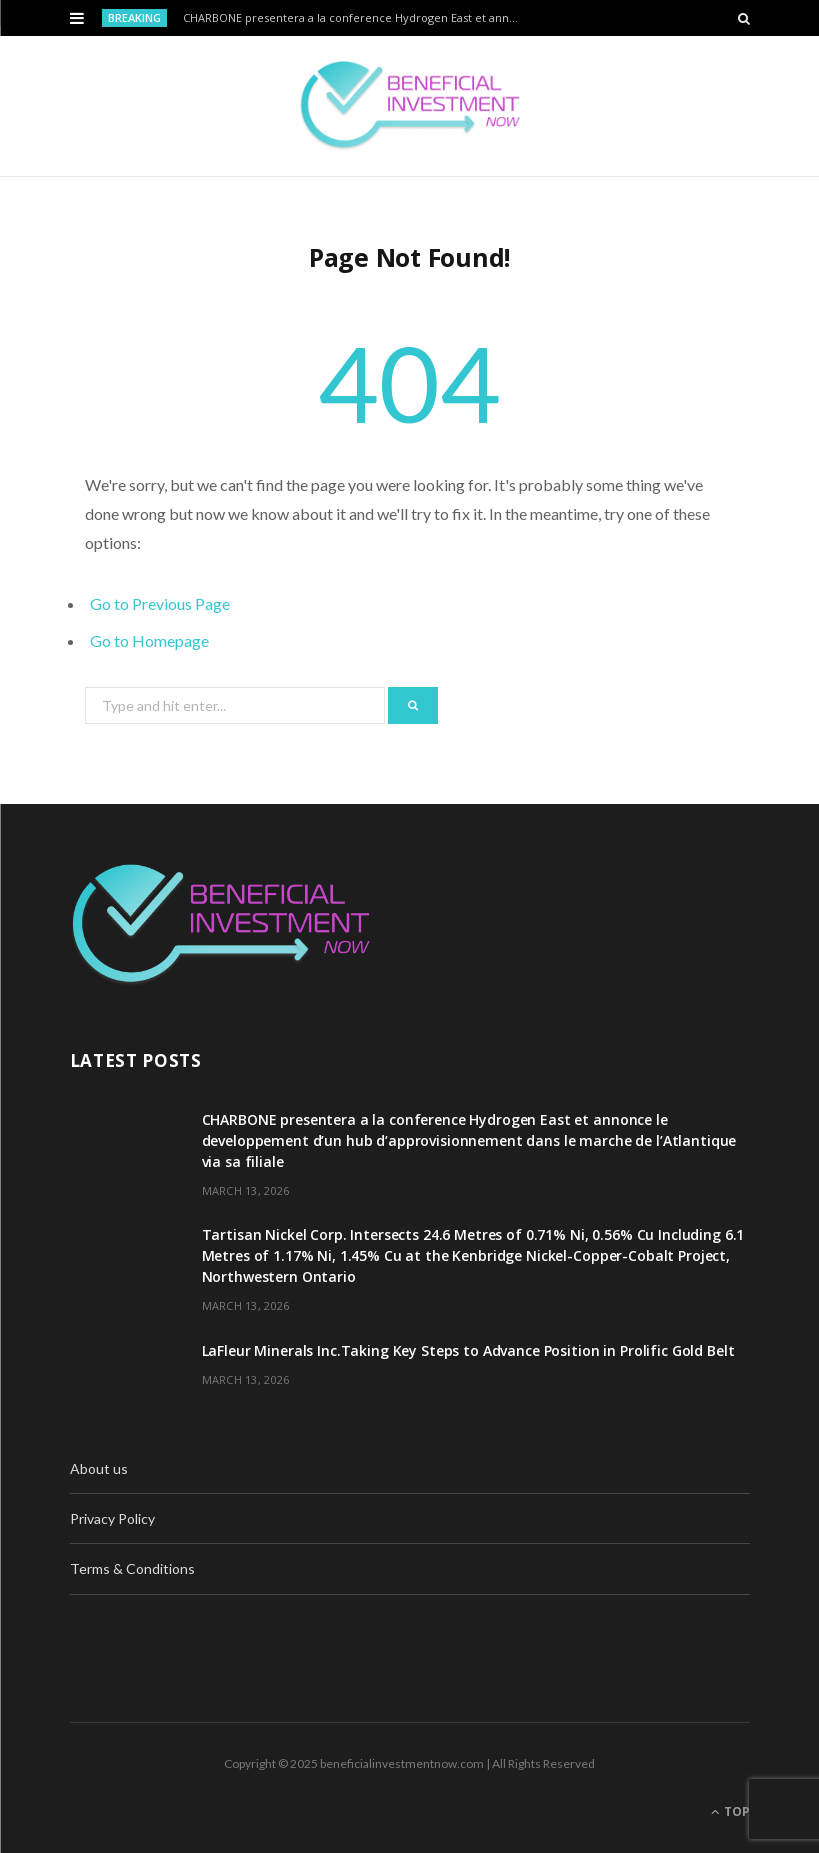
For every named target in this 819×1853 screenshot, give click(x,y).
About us (99, 1468)
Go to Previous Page (160, 603)
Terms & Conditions (132, 1568)
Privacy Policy (112, 1518)
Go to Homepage (149, 640)
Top (730, 1811)
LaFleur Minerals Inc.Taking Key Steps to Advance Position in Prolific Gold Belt (468, 1350)
